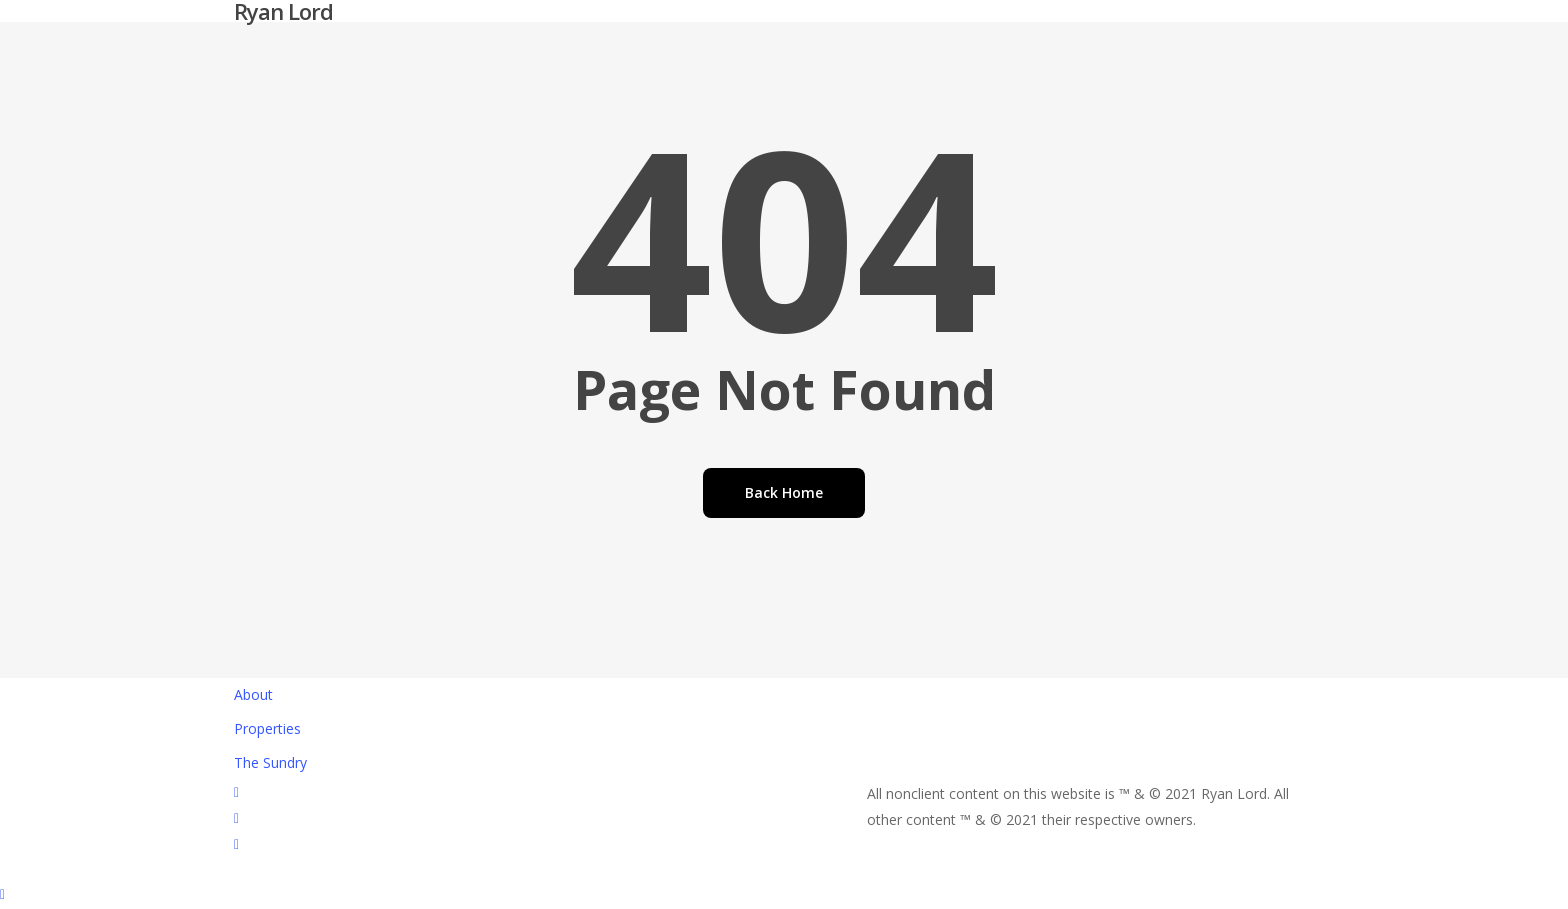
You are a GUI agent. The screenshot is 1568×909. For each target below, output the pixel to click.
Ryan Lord (283, 11)
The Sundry (270, 762)
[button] (784, 896)
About (253, 694)
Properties (267, 728)
